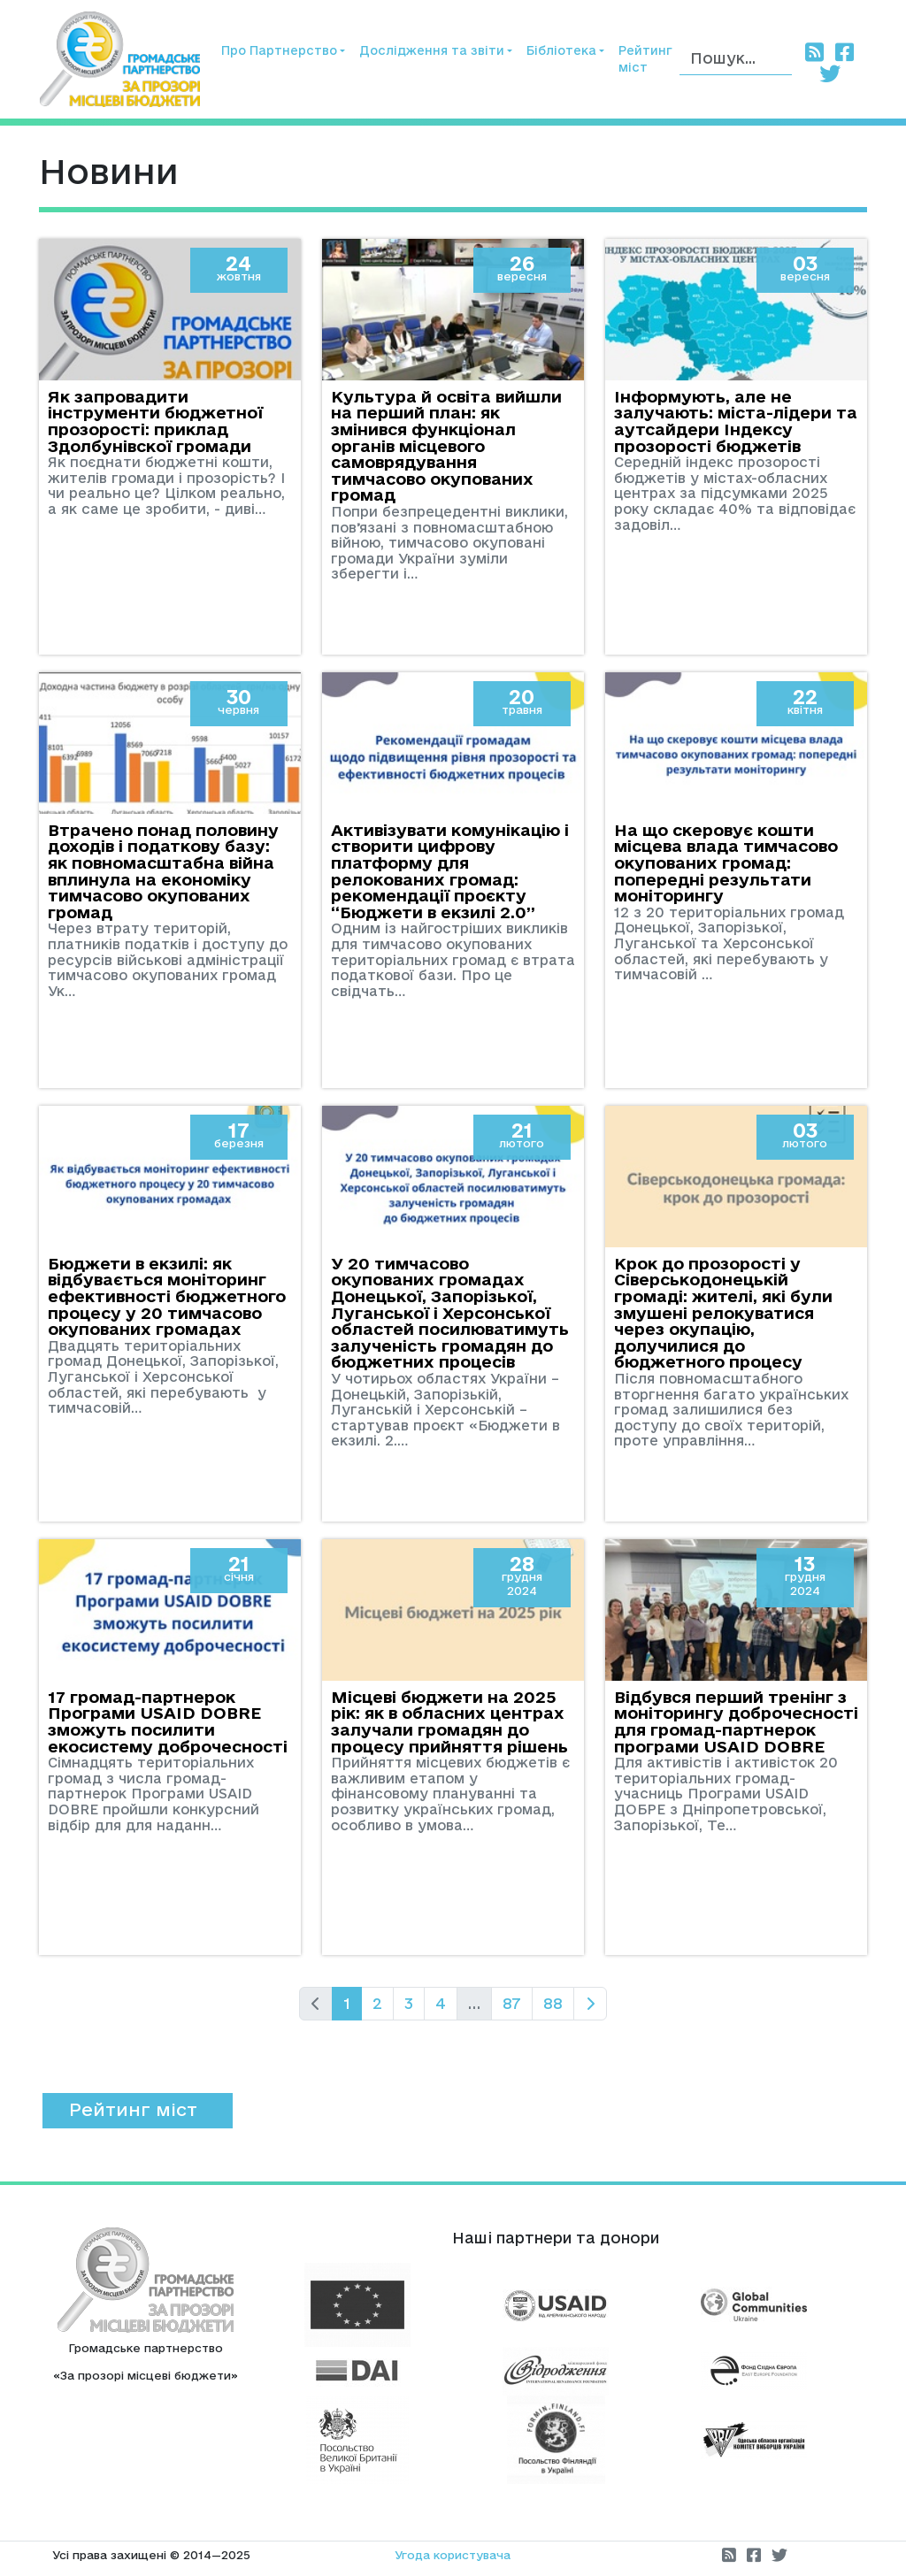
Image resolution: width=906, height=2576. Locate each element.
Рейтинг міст (645, 58)
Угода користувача (453, 2555)
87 (512, 2003)
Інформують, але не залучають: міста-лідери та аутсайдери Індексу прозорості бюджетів (735, 421)
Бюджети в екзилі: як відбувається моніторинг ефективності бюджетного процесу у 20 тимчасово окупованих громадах (167, 1296)
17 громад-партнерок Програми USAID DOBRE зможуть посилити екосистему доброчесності (168, 1721)
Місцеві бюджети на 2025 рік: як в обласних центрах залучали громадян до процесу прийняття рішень (449, 1721)
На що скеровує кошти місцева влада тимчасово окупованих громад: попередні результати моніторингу (726, 862)
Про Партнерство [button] (279, 50)
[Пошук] (736, 58)
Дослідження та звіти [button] (431, 50)
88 (553, 2003)
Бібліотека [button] (561, 50)
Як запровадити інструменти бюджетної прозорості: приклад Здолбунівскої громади (155, 421)
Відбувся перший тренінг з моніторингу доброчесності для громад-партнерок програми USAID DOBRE (736, 1721)
